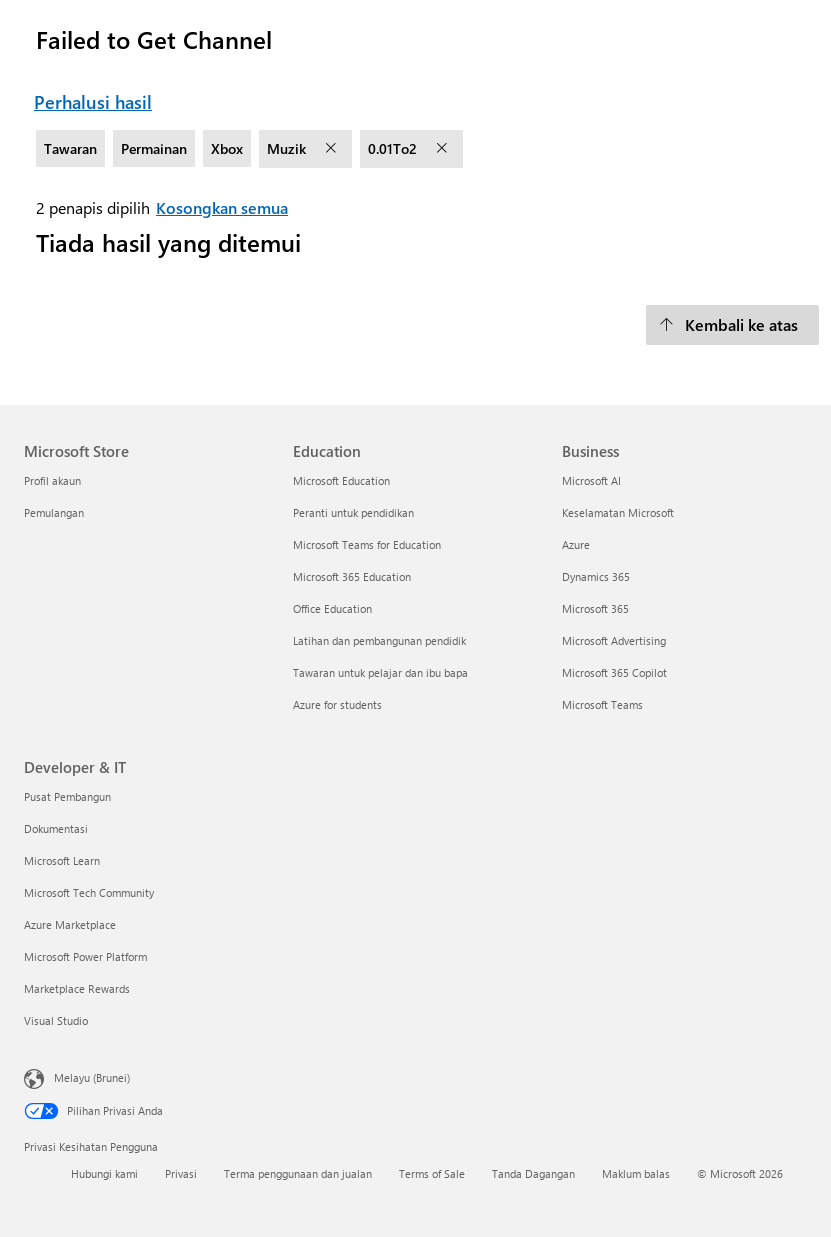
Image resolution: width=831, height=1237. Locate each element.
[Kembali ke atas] (732, 325)
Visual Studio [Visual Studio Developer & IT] (56, 1020)
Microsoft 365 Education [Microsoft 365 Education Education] (352, 576)
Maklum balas (636, 1173)
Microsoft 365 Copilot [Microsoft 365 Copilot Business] (614, 672)
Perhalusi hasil (93, 102)
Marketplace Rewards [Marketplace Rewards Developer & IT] (77, 988)
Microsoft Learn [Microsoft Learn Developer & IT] (62, 860)
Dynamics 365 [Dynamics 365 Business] (596, 576)
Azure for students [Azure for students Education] (337, 704)
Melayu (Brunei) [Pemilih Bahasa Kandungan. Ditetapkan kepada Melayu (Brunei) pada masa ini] (92, 1076)
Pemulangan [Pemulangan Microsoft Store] (54, 512)
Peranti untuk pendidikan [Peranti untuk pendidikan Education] (353, 512)
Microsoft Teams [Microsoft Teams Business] (602, 704)
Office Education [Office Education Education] (332, 608)
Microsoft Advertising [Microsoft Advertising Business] (614, 640)
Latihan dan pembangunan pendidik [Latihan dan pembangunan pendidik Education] (379, 640)
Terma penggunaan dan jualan (298, 1173)
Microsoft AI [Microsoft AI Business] (591, 480)
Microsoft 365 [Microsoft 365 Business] (595, 608)
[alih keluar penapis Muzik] (333, 149)
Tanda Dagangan (533, 1173)
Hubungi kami (104, 1173)
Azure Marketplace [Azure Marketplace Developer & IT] (70, 924)
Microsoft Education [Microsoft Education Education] (341, 480)
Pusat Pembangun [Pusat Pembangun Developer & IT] (67, 796)
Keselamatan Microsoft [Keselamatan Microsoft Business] (618, 512)
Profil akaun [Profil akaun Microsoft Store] (52, 480)
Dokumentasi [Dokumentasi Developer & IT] (56, 828)
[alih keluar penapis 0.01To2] (444, 149)
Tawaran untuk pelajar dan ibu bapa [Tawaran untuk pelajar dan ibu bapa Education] (380, 672)
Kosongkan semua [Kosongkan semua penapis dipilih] (222, 207)
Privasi (181, 1173)
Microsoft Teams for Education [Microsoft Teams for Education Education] (367, 544)
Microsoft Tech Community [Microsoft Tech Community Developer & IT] (89, 892)
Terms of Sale (432, 1173)
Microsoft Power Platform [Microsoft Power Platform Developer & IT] (85, 956)
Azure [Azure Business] (576, 544)
